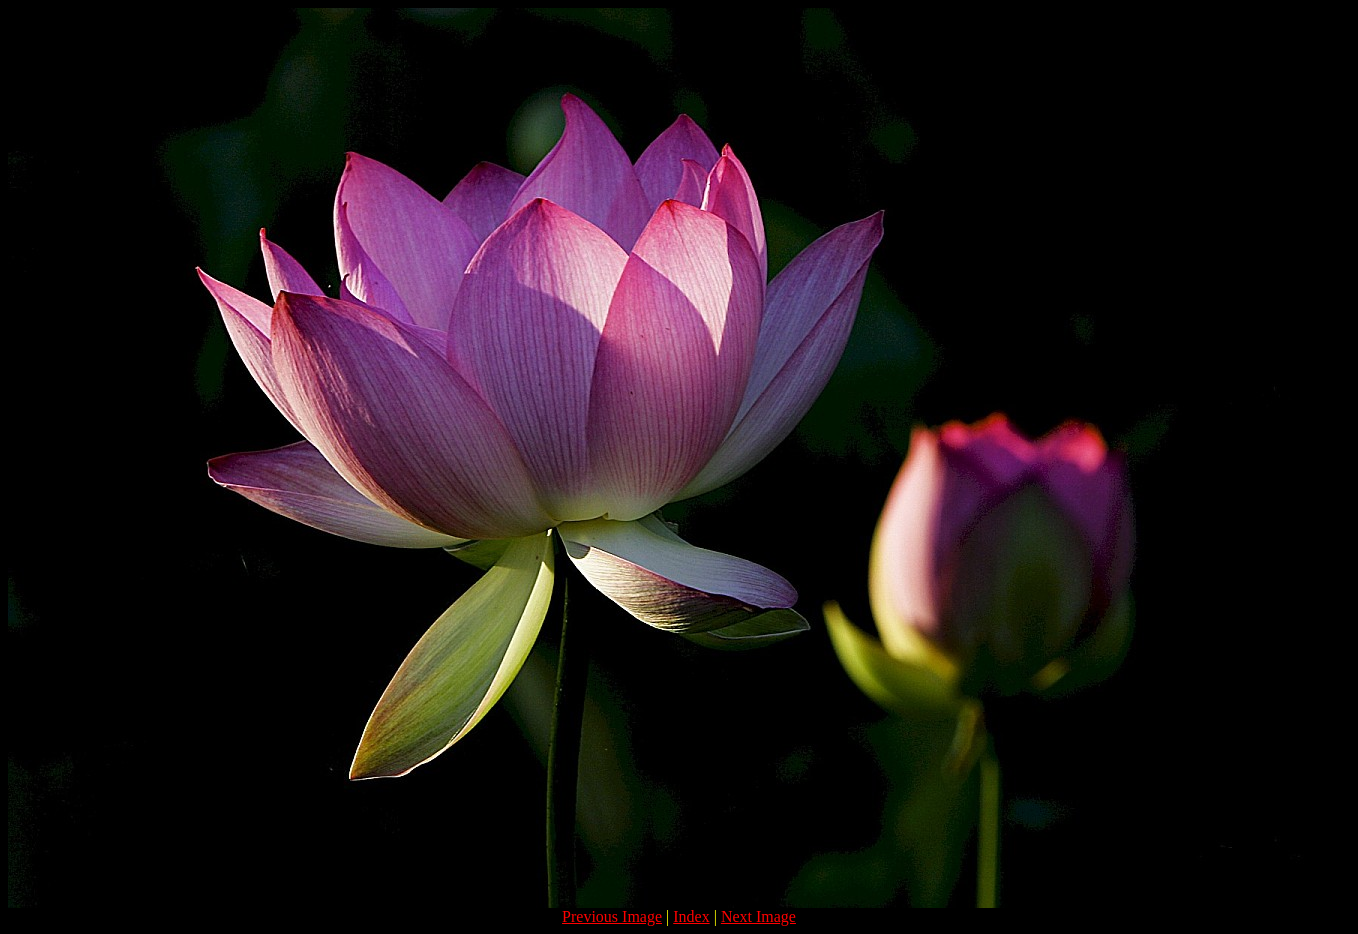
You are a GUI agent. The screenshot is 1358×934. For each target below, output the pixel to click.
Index (691, 916)
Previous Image (612, 916)
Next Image (758, 916)
